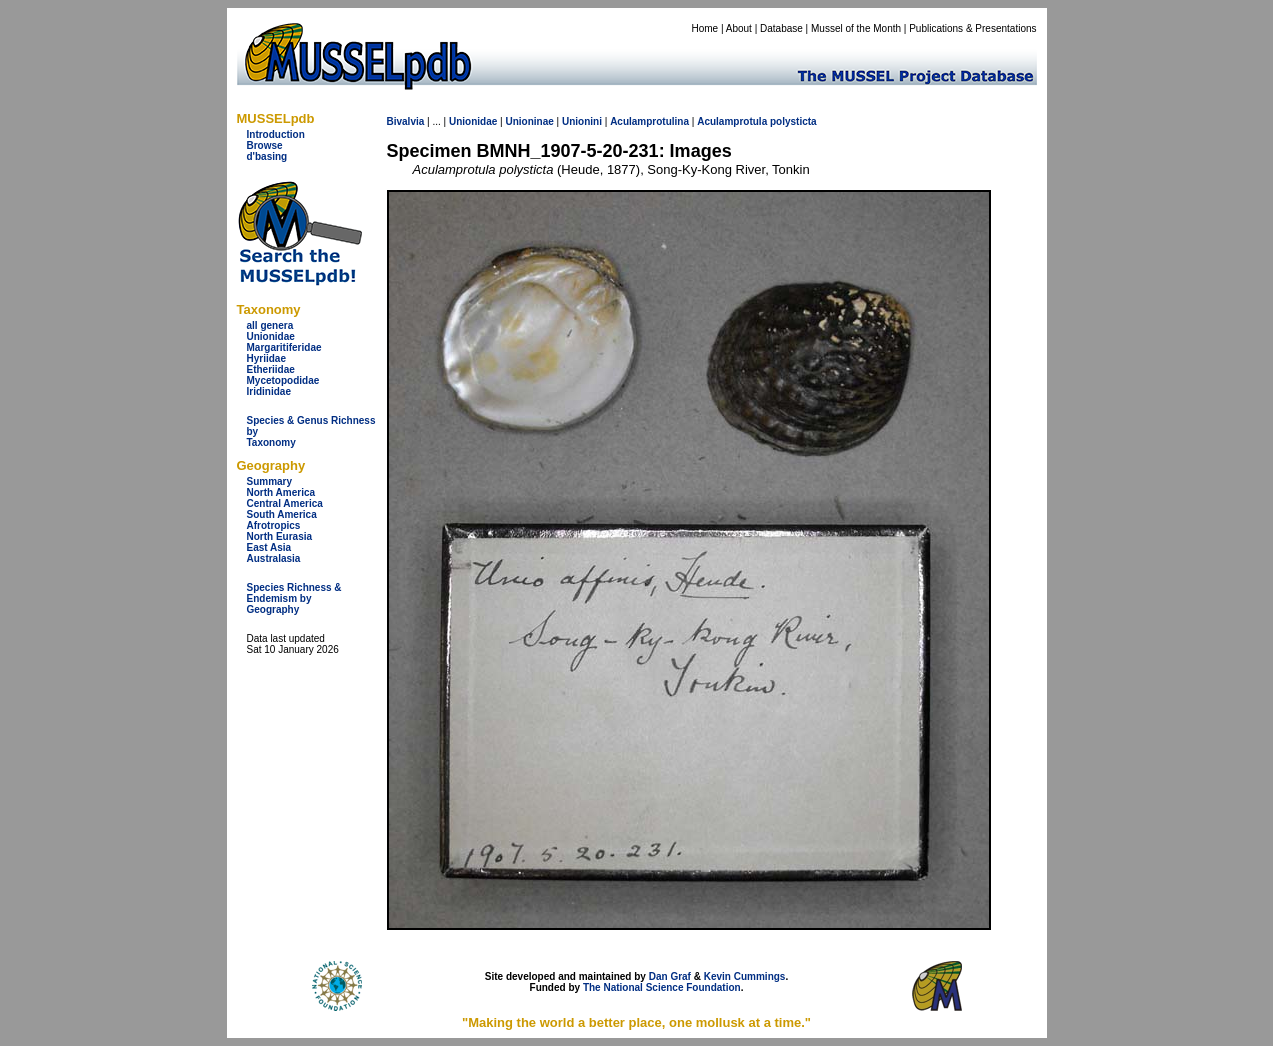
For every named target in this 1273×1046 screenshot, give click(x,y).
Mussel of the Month (856, 28)
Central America (285, 503)
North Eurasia (280, 536)
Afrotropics (274, 525)
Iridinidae (269, 391)
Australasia (274, 558)
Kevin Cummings (745, 976)
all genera (270, 325)
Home (704, 28)
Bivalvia (406, 121)
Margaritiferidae (284, 347)
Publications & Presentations (972, 28)
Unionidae (271, 336)
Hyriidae (266, 358)
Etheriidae (271, 369)
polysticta (793, 121)
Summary (270, 481)
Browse (265, 145)
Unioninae (529, 121)
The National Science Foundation (662, 987)
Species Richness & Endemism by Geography (294, 598)
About (739, 28)
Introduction (276, 134)
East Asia (269, 547)
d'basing (267, 156)
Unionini (582, 121)
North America (281, 492)
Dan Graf (670, 976)
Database (781, 28)
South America (282, 514)
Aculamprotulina (649, 121)
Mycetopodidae (283, 380)
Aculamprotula (732, 121)
